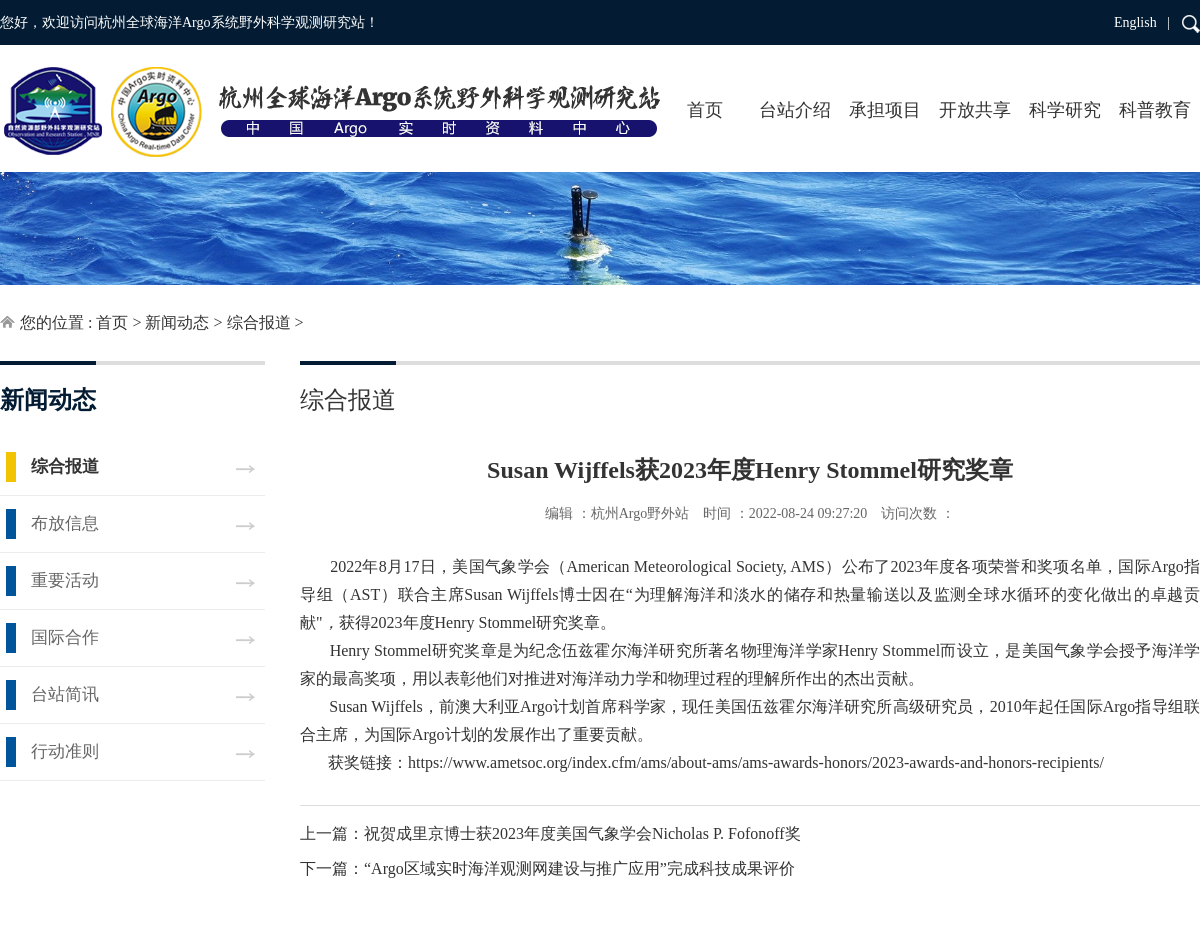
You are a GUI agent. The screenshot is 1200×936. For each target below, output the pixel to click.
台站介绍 (795, 110)
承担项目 (885, 110)
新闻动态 (177, 322)
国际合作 (65, 637)
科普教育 (1155, 110)
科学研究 (1065, 110)
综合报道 (259, 322)
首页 (705, 110)
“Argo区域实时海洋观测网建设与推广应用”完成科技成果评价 (579, 868)
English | (1142, 22)
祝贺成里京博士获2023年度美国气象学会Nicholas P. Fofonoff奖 (582, 833)
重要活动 (65, 580)
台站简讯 (65, 694)
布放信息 (65, 523)
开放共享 (975, 110)
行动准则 (65, 751)
